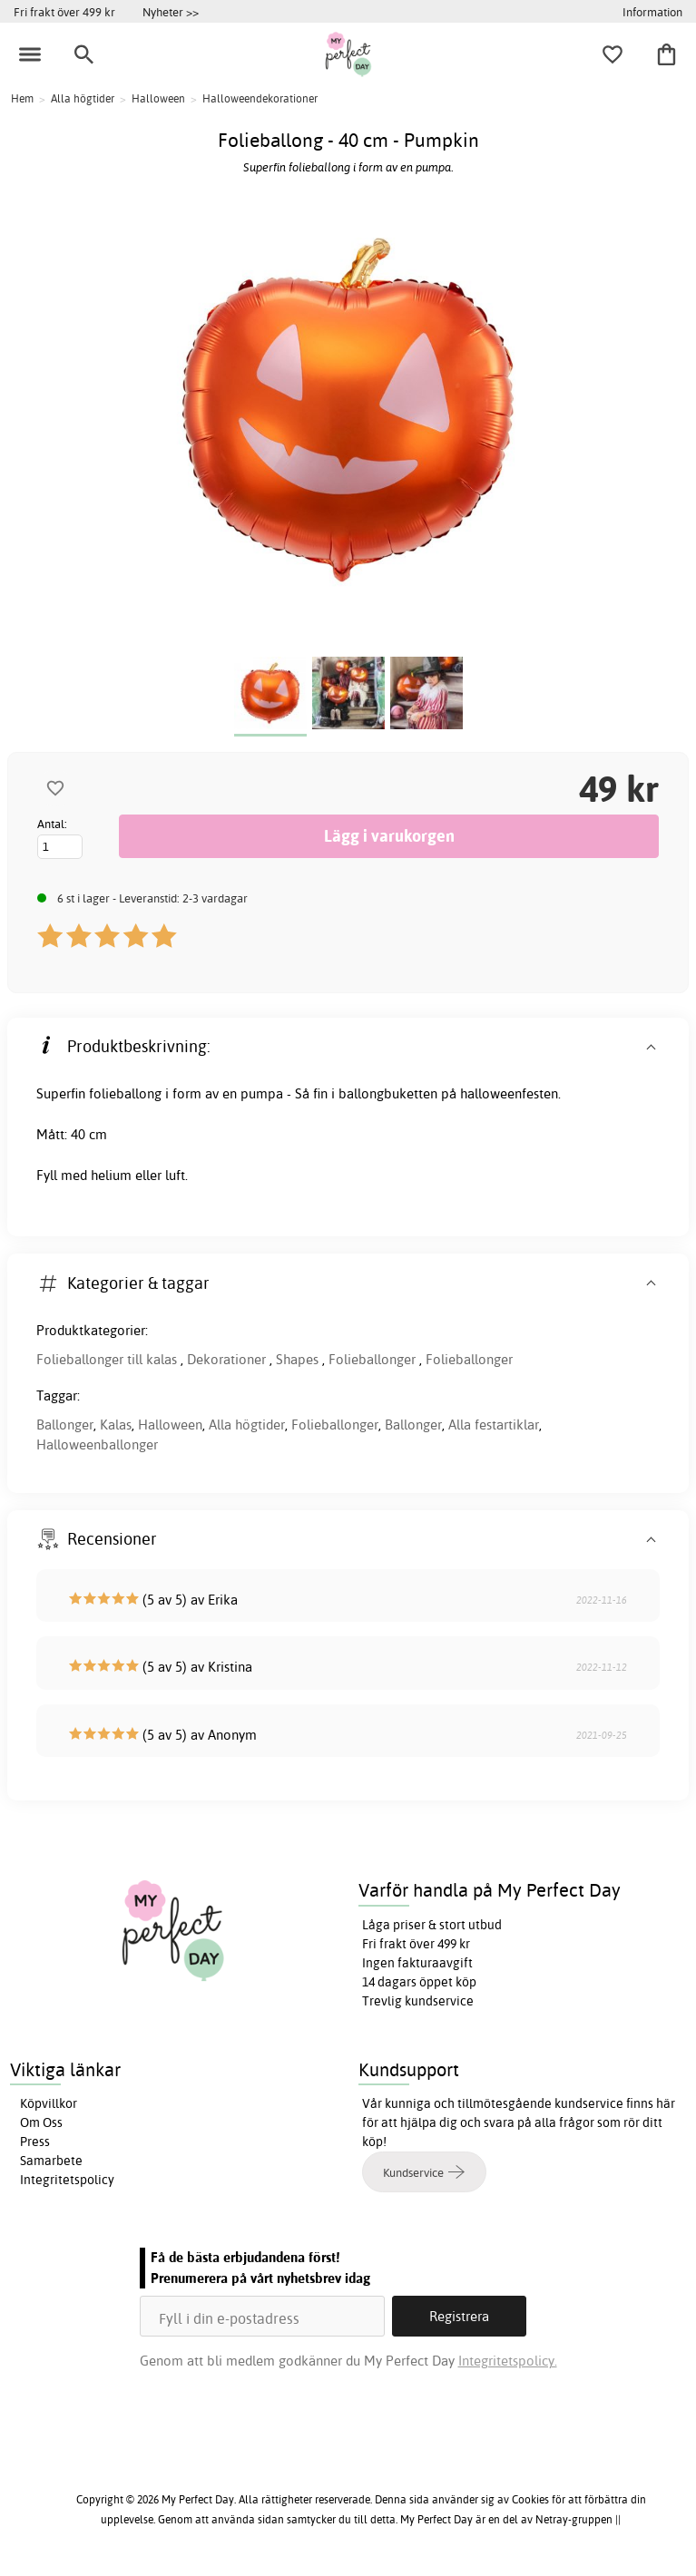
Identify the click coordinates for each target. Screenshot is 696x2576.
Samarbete (51, 2160)
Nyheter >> (170, 12)
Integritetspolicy (67, 2179)
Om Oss (41, 2122)
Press (35, 2141)
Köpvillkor (48, 2103)
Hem (22, 98)
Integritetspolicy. (507, 2360)
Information (652, 12)
